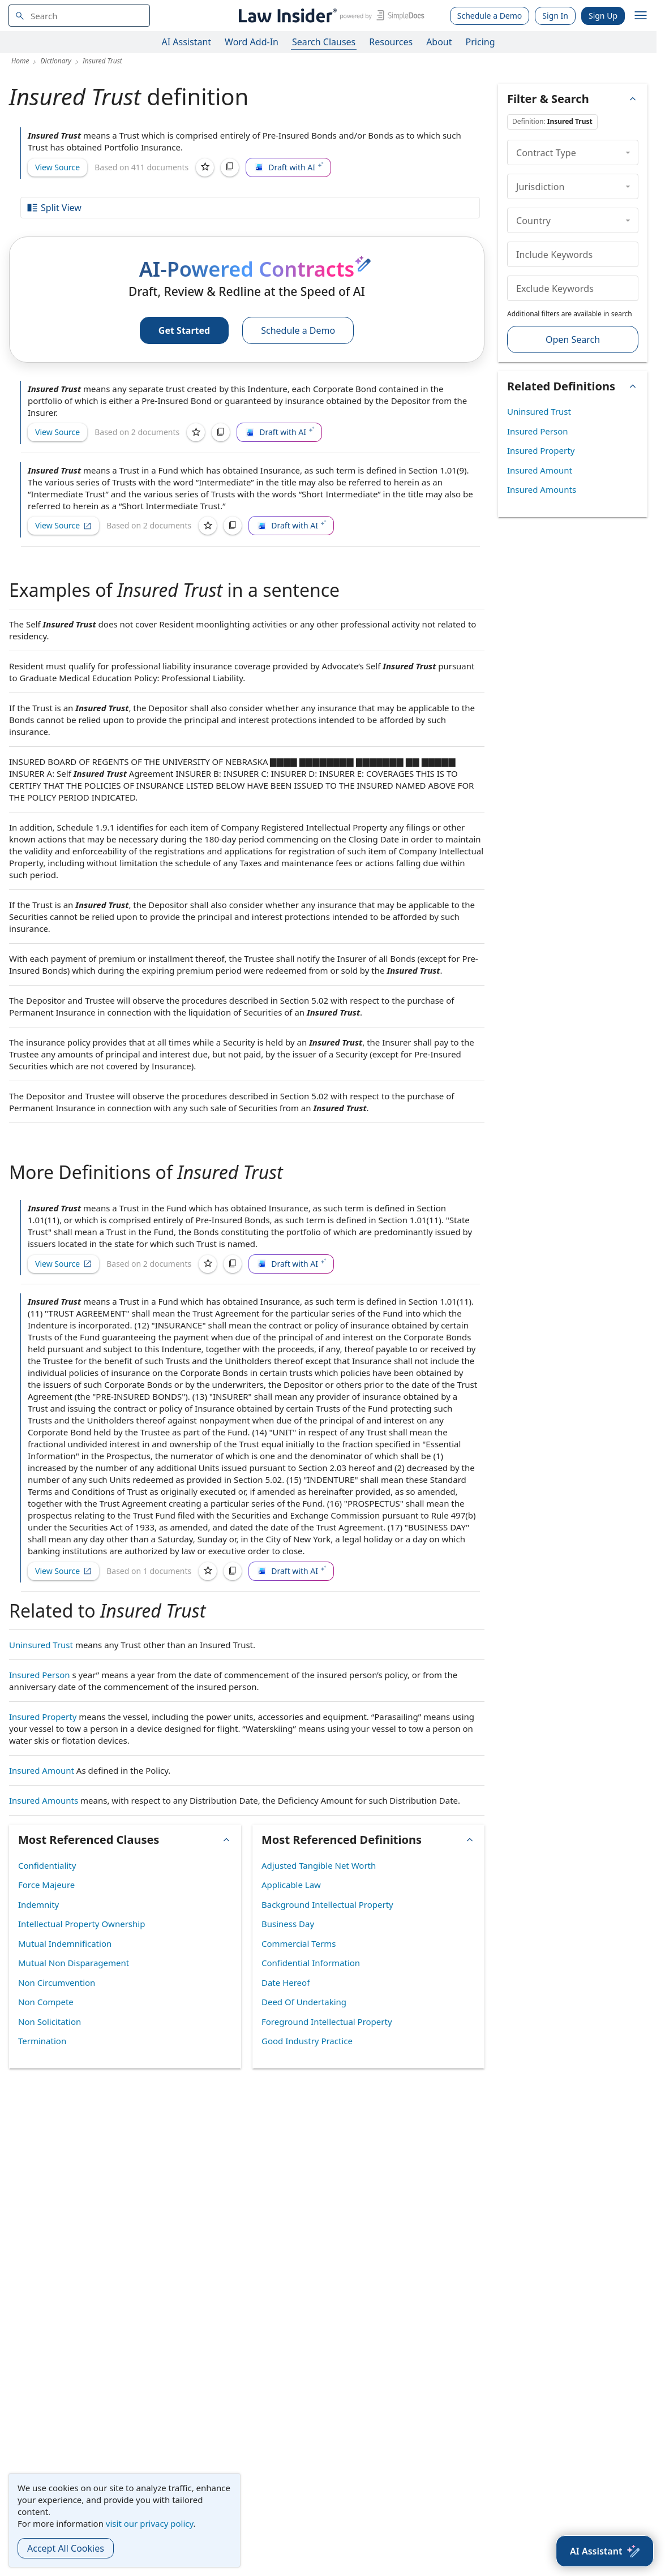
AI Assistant (187, 42)
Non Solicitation (49, 2021)
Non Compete (46, 2001)
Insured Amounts (43, 1800)
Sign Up (603, 15)
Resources (391, 42)
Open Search (573, 339)
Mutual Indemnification (64, 1943)
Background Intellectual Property (327, 1904)
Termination (42, 2040)
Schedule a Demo (489, 15)
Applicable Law (291, 1884)
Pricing (480, 42)
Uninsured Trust (41, 1644)
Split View (53, 207)
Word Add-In (251, 42)
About (439, 42)
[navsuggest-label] (79, 16)
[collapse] (628, 152)
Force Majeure (46, 1884)
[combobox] (79, 16)
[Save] (205, 167)
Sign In (555, 15)
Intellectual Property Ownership (81, 1923)
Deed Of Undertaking (303, 2001)
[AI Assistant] (605, 2551)
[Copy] (230, 167)
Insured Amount (41, 1770)
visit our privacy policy (150, 2523)
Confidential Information (310, 1962)
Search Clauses (323, 42)
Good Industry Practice (307, 2040)
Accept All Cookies (65, 2548)
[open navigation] (640, 16)
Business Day (287, 1923)
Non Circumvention (56, 1982)
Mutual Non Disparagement (73, 1962)
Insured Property (42, 1716)
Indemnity (38, 1904)
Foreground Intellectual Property (326, 2021)
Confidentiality (47, 1865)
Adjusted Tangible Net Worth (318, 1865)
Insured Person (39, 1674)
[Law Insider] (329, 15)
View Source (57, 167)
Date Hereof (285, 1982)
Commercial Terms (298, 1943)
